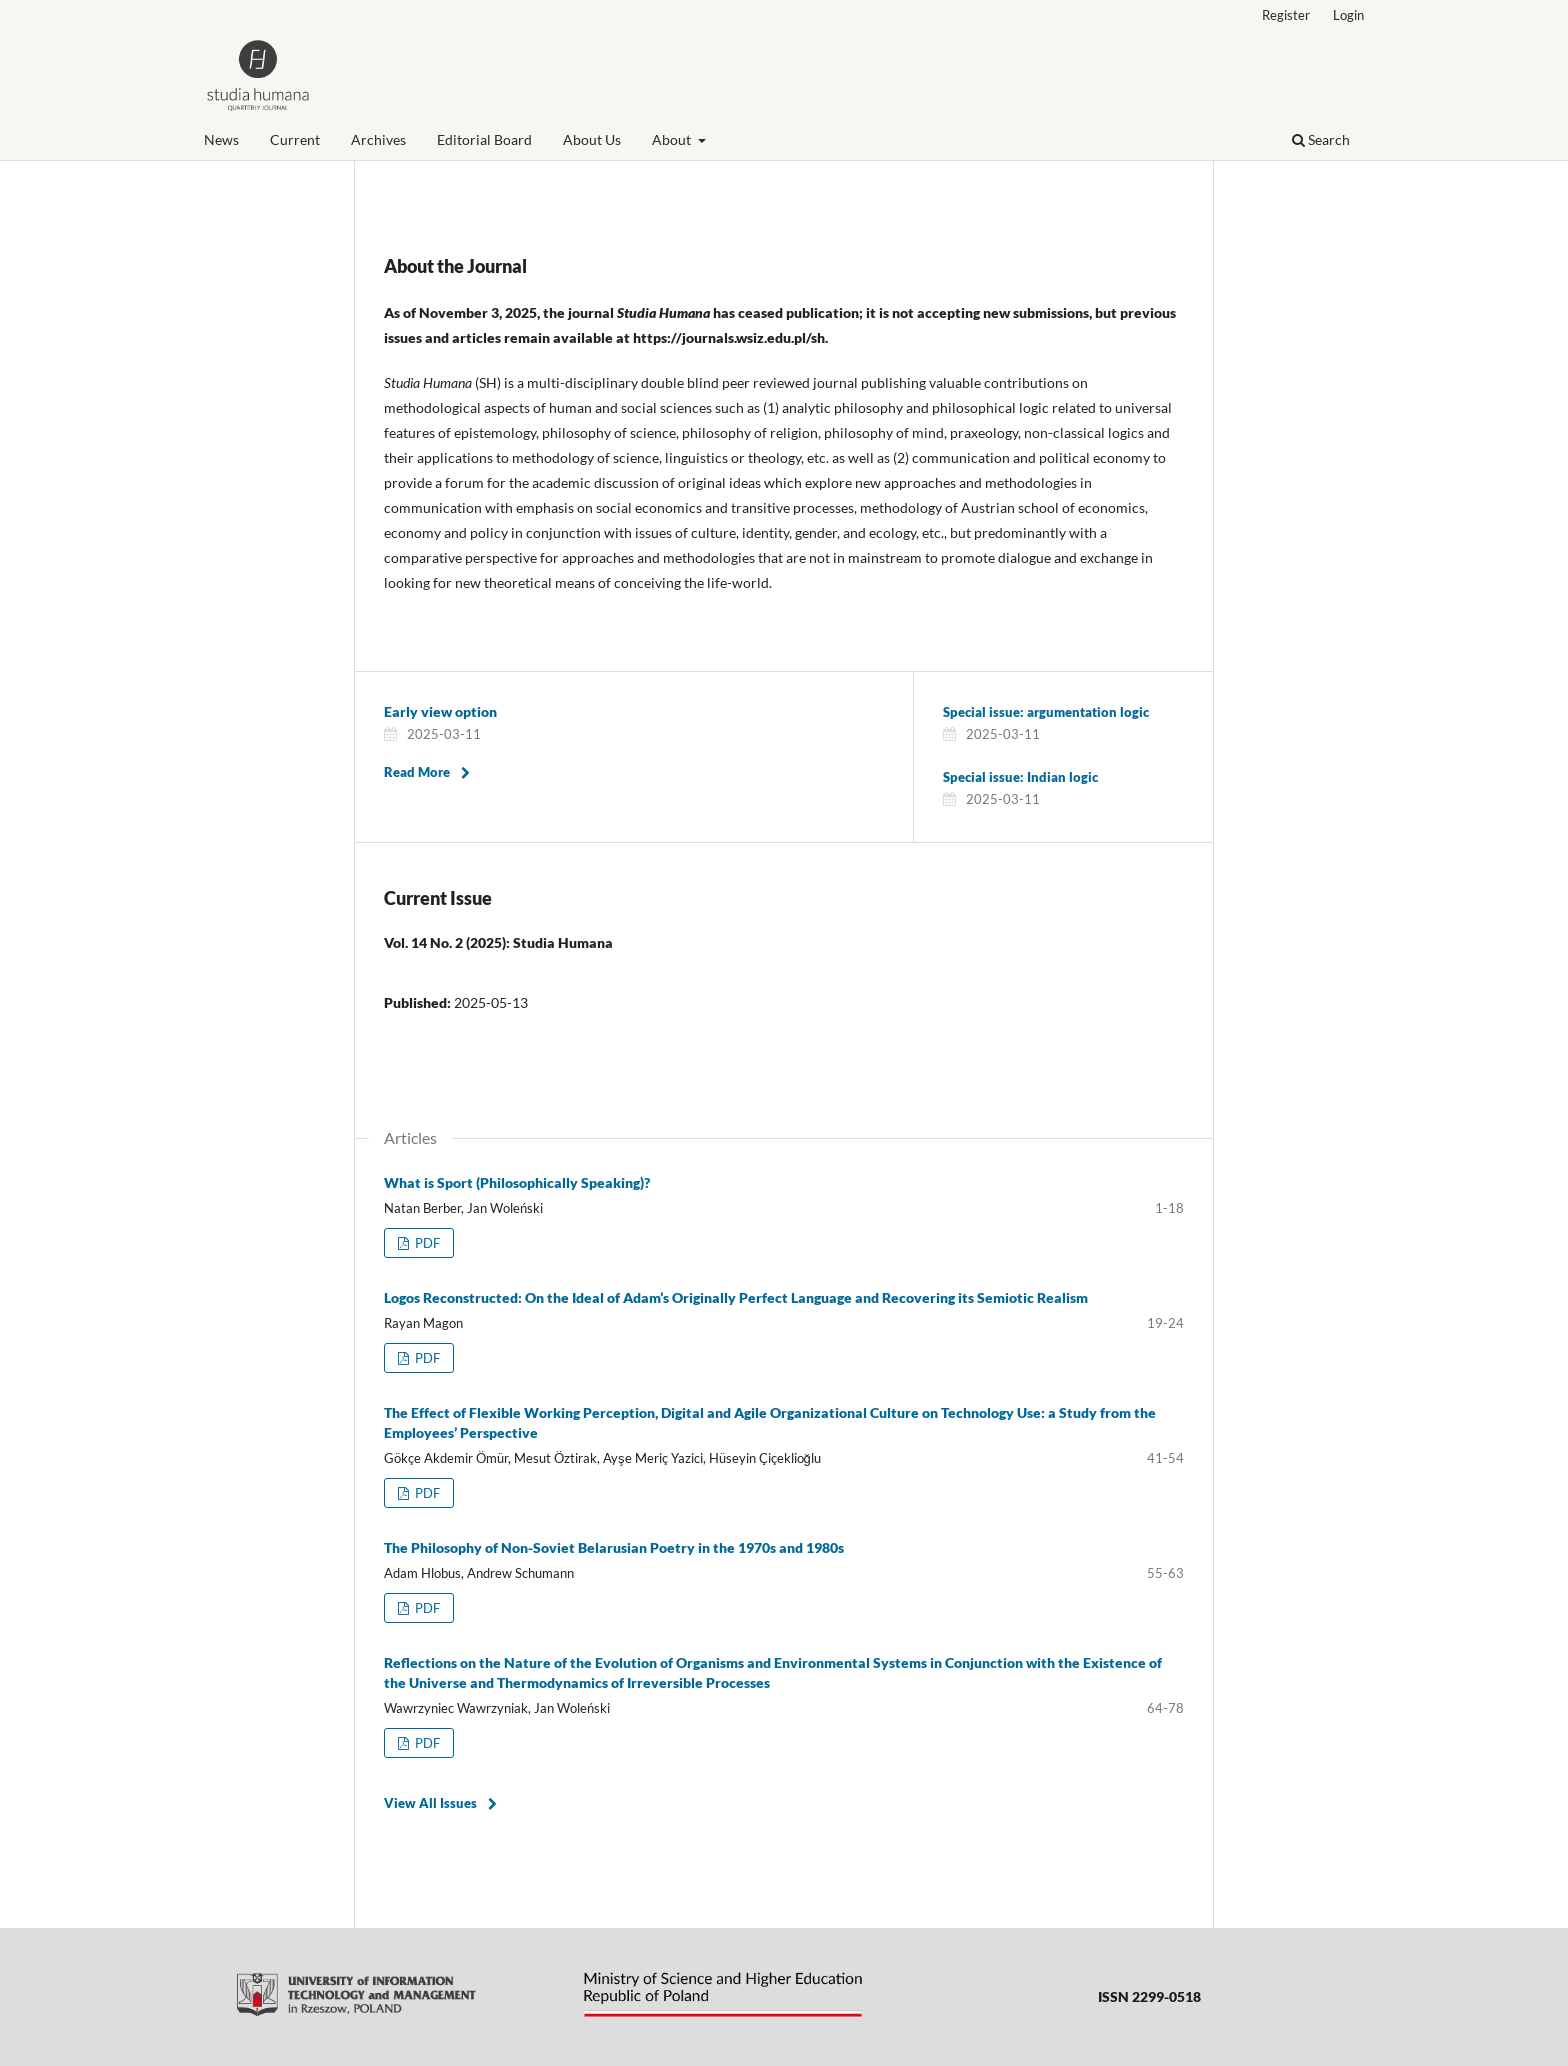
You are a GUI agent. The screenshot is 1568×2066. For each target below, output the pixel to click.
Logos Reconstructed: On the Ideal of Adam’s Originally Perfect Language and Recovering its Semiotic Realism (736, 1297)
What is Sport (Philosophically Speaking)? (517, 1182)
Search (1321, 139)
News (221, 139)
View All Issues (430, 1803)
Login (1348, 15)
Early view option (440, 711)
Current (295, 139)
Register (1286, 15)
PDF (426, 1243)
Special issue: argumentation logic (1046, 712)
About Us (592, 139)
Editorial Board (484, 139)
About (673, 139)
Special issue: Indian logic (1020, 777)
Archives (378, 139)
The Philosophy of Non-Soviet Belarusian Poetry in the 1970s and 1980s (614, 1547)
